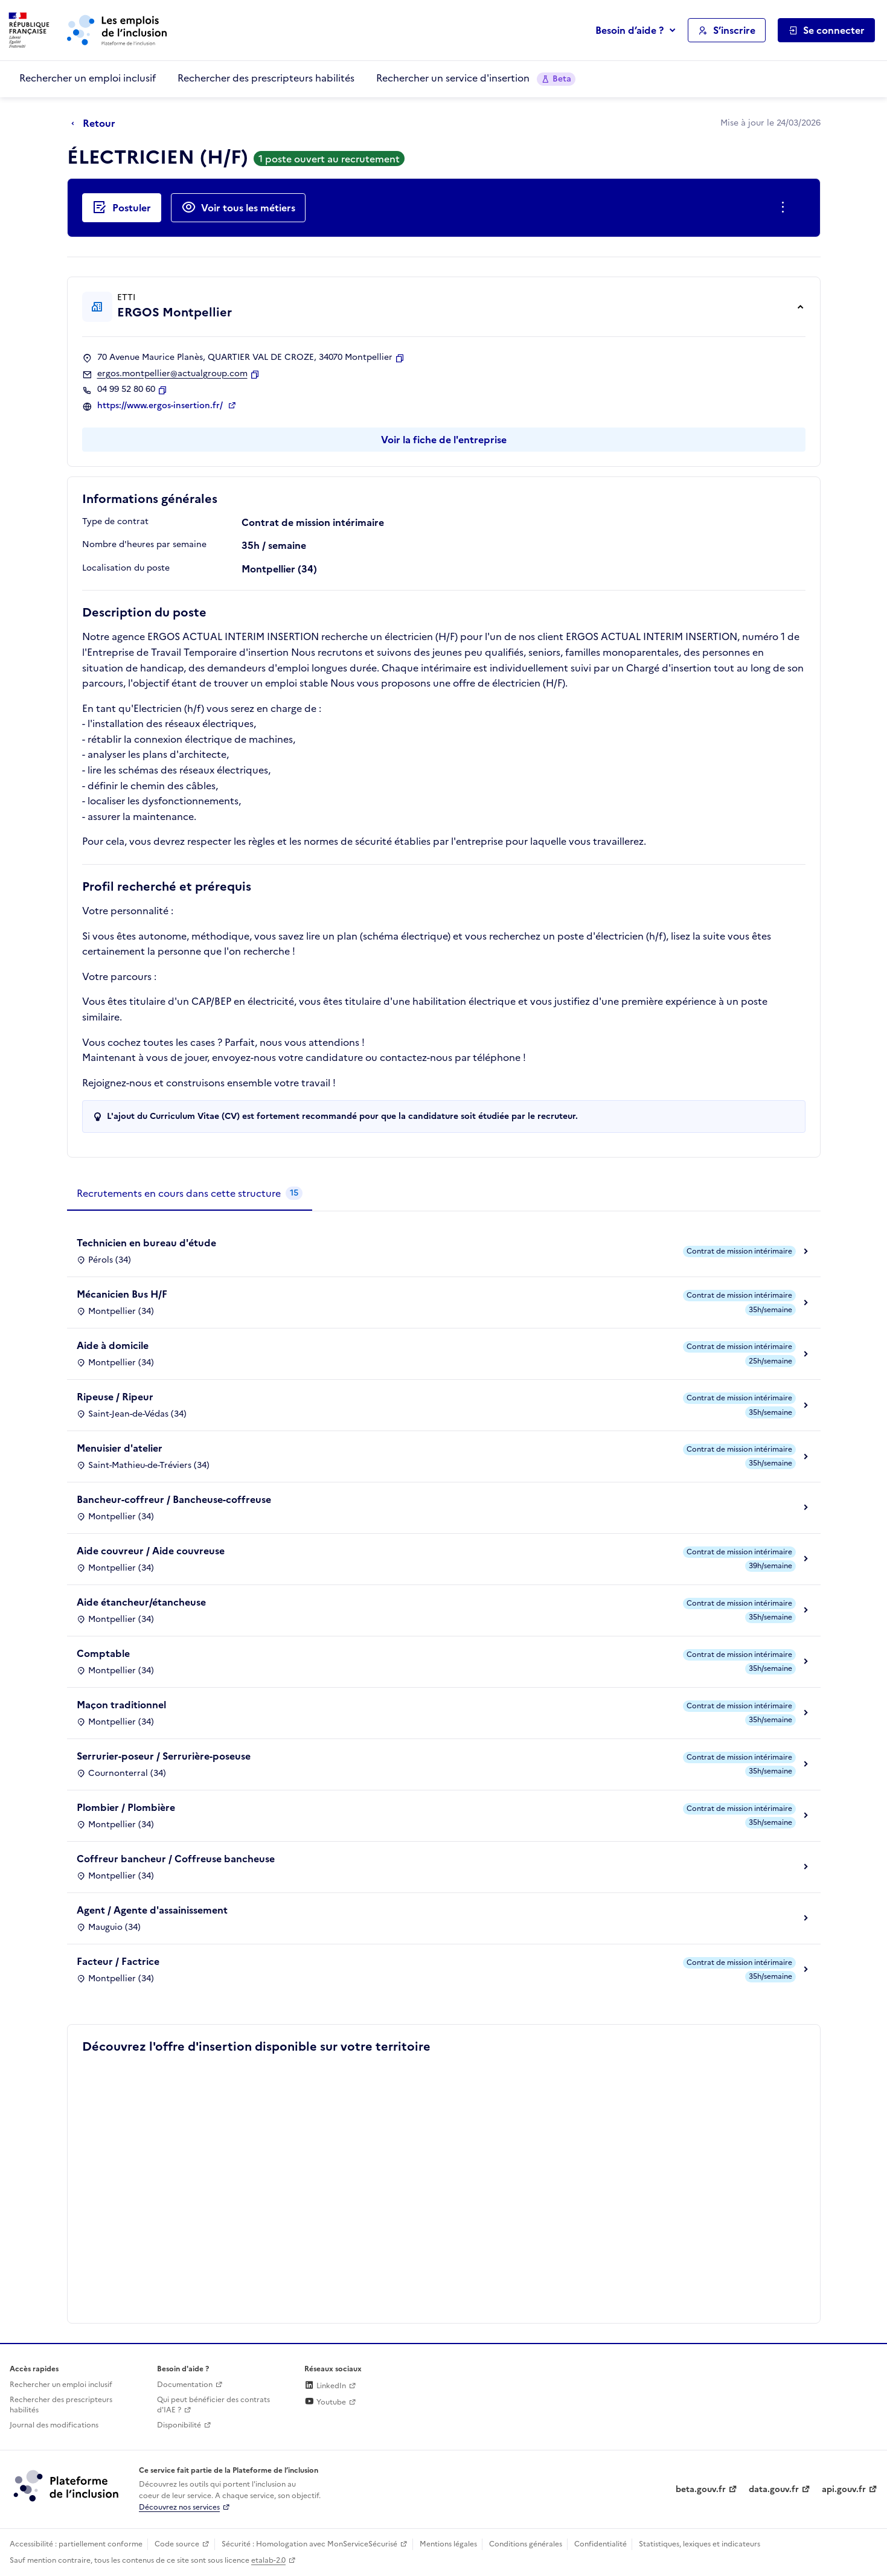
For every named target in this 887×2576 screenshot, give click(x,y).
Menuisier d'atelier (119, 1448)
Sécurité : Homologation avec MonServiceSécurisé (309, 2544)
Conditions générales (525, 2544)
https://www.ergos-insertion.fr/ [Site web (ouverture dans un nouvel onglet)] (161, 406)
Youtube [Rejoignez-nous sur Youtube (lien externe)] (325, 2402)
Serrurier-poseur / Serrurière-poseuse (164, 1756)
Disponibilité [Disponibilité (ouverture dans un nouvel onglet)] (179, 2425)
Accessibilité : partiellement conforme (76, 2544)
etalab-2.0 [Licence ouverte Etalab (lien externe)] (268, 2560)
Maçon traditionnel (121, 1704)
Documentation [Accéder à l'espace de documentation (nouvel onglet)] (185, 2384)
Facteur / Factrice (118, 1961)
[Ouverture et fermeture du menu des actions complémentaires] (785, 207)
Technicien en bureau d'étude (146, 1242)
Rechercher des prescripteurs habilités (266, 78)
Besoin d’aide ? (629, 30)
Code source (177, 2544)
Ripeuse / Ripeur (115, 1396)
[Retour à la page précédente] (96, 124)
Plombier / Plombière (126, 1807)
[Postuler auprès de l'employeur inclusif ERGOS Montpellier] (121, 207)
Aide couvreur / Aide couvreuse (151, 1550)
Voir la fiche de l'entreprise (444, 439)
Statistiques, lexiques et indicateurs (699, 2544)
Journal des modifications (54, 2425)
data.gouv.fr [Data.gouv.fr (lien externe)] (774, 2489)
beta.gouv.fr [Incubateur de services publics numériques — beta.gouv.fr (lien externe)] (701, 2489)
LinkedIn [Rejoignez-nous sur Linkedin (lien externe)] (325, 2385)
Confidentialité (600, 2544)
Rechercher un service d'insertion (475, 78)
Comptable (103, 1653)
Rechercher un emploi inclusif (87, 78)
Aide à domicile (113, 1345)
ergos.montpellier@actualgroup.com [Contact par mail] (172, 374)
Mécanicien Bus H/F (122, 1294)
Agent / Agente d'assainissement (152, 1910)
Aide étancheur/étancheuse (141, 1602)
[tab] (189, 1194)
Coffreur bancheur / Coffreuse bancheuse (176, 1858)
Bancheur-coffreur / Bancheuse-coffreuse (174, 1499)
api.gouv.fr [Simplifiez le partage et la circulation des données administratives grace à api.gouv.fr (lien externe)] (844, 2489)
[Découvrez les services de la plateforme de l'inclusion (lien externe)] (67, 2485)
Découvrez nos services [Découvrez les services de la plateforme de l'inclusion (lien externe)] (179, 2507)
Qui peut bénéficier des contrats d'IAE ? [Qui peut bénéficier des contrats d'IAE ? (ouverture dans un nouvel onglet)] (213, 2404)
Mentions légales (448, 2544)
